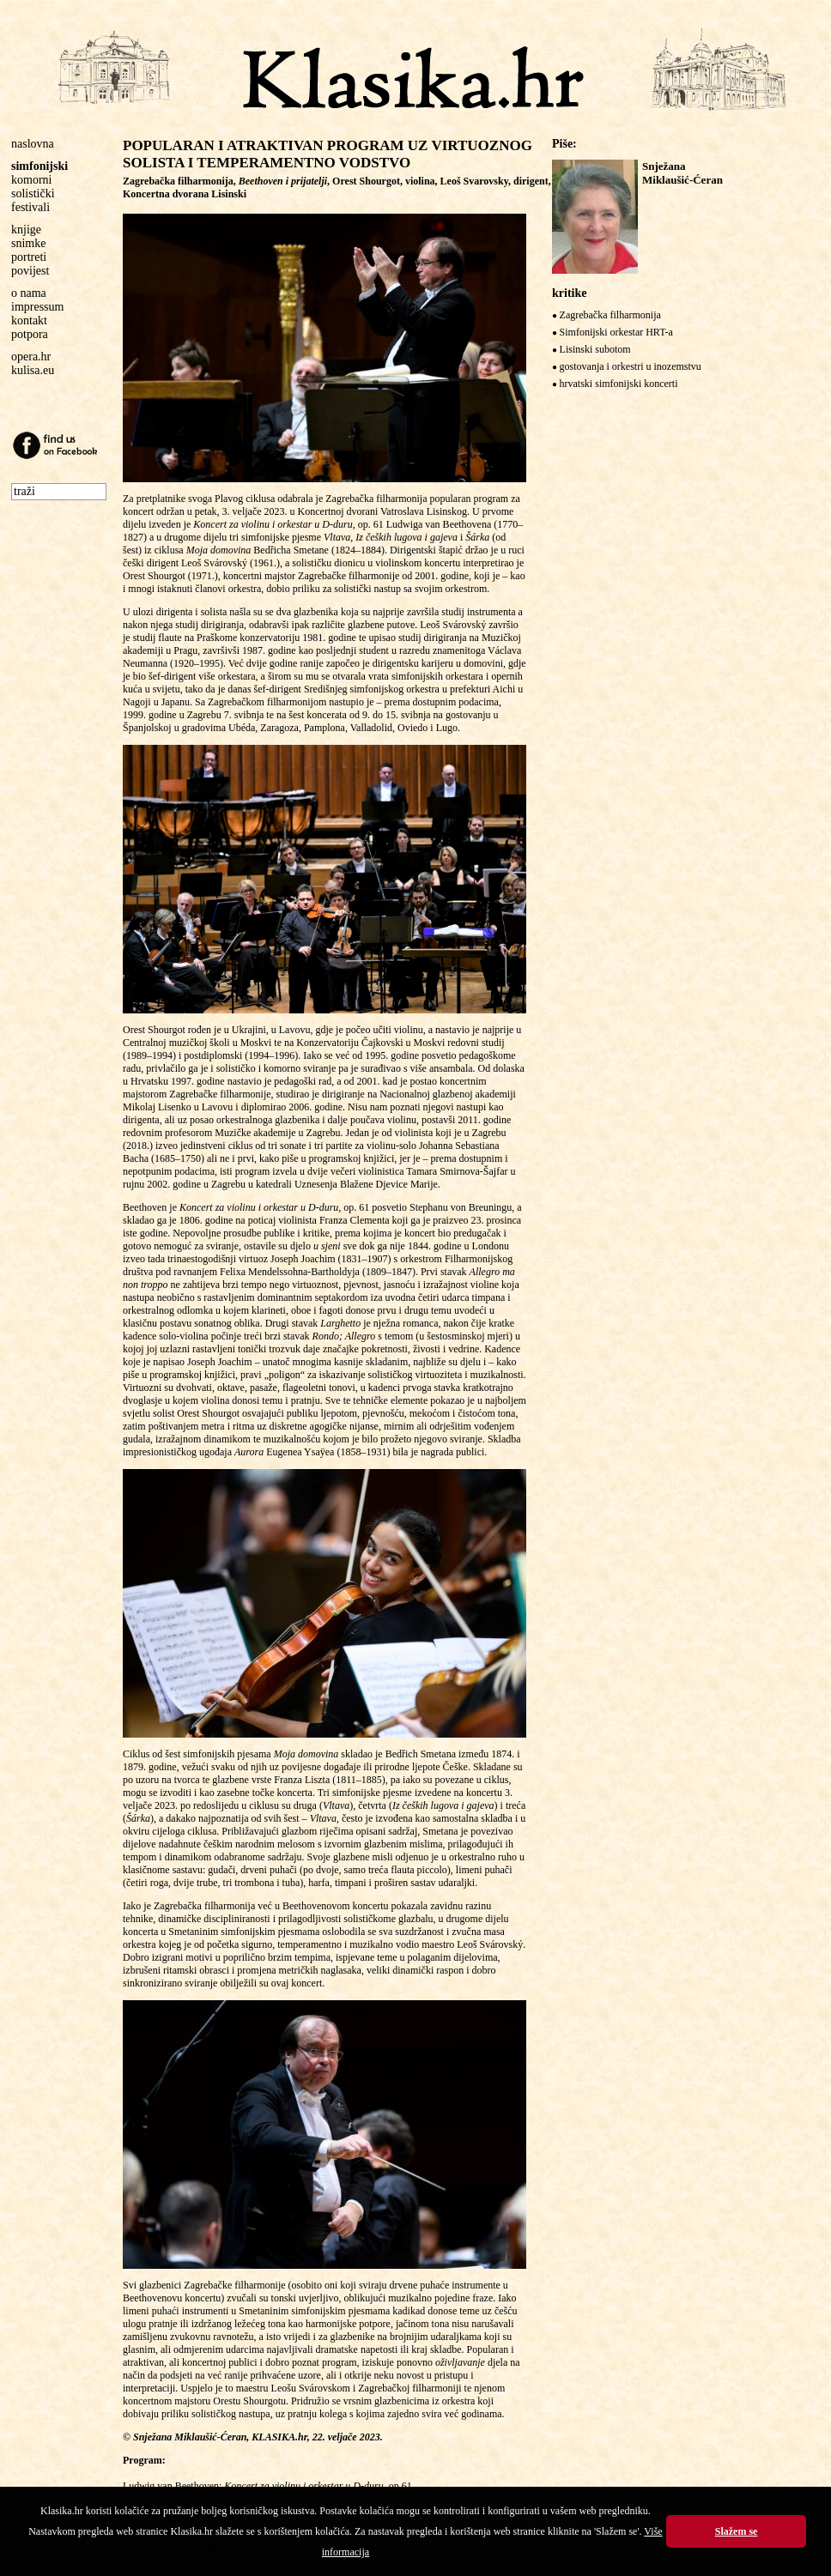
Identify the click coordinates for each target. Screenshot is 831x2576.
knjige (26, 229)
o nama (28, 293)
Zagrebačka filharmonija (610, 315)
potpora (29, 334)
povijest (30, 270)
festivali (30, 207)
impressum (37, 306)
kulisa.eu (32, 370)
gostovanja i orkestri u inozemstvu (630, 366)
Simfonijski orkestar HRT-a (616, 332)
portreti (28, 257)
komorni (31, 179)
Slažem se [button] (736, 2531)
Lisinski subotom (595, 349)
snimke (28, 243)
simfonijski (39, 166)
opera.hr (31, 356)
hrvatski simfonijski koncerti (619, 384)
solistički (33, 193)
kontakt (29, 320)
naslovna (32, 143)
